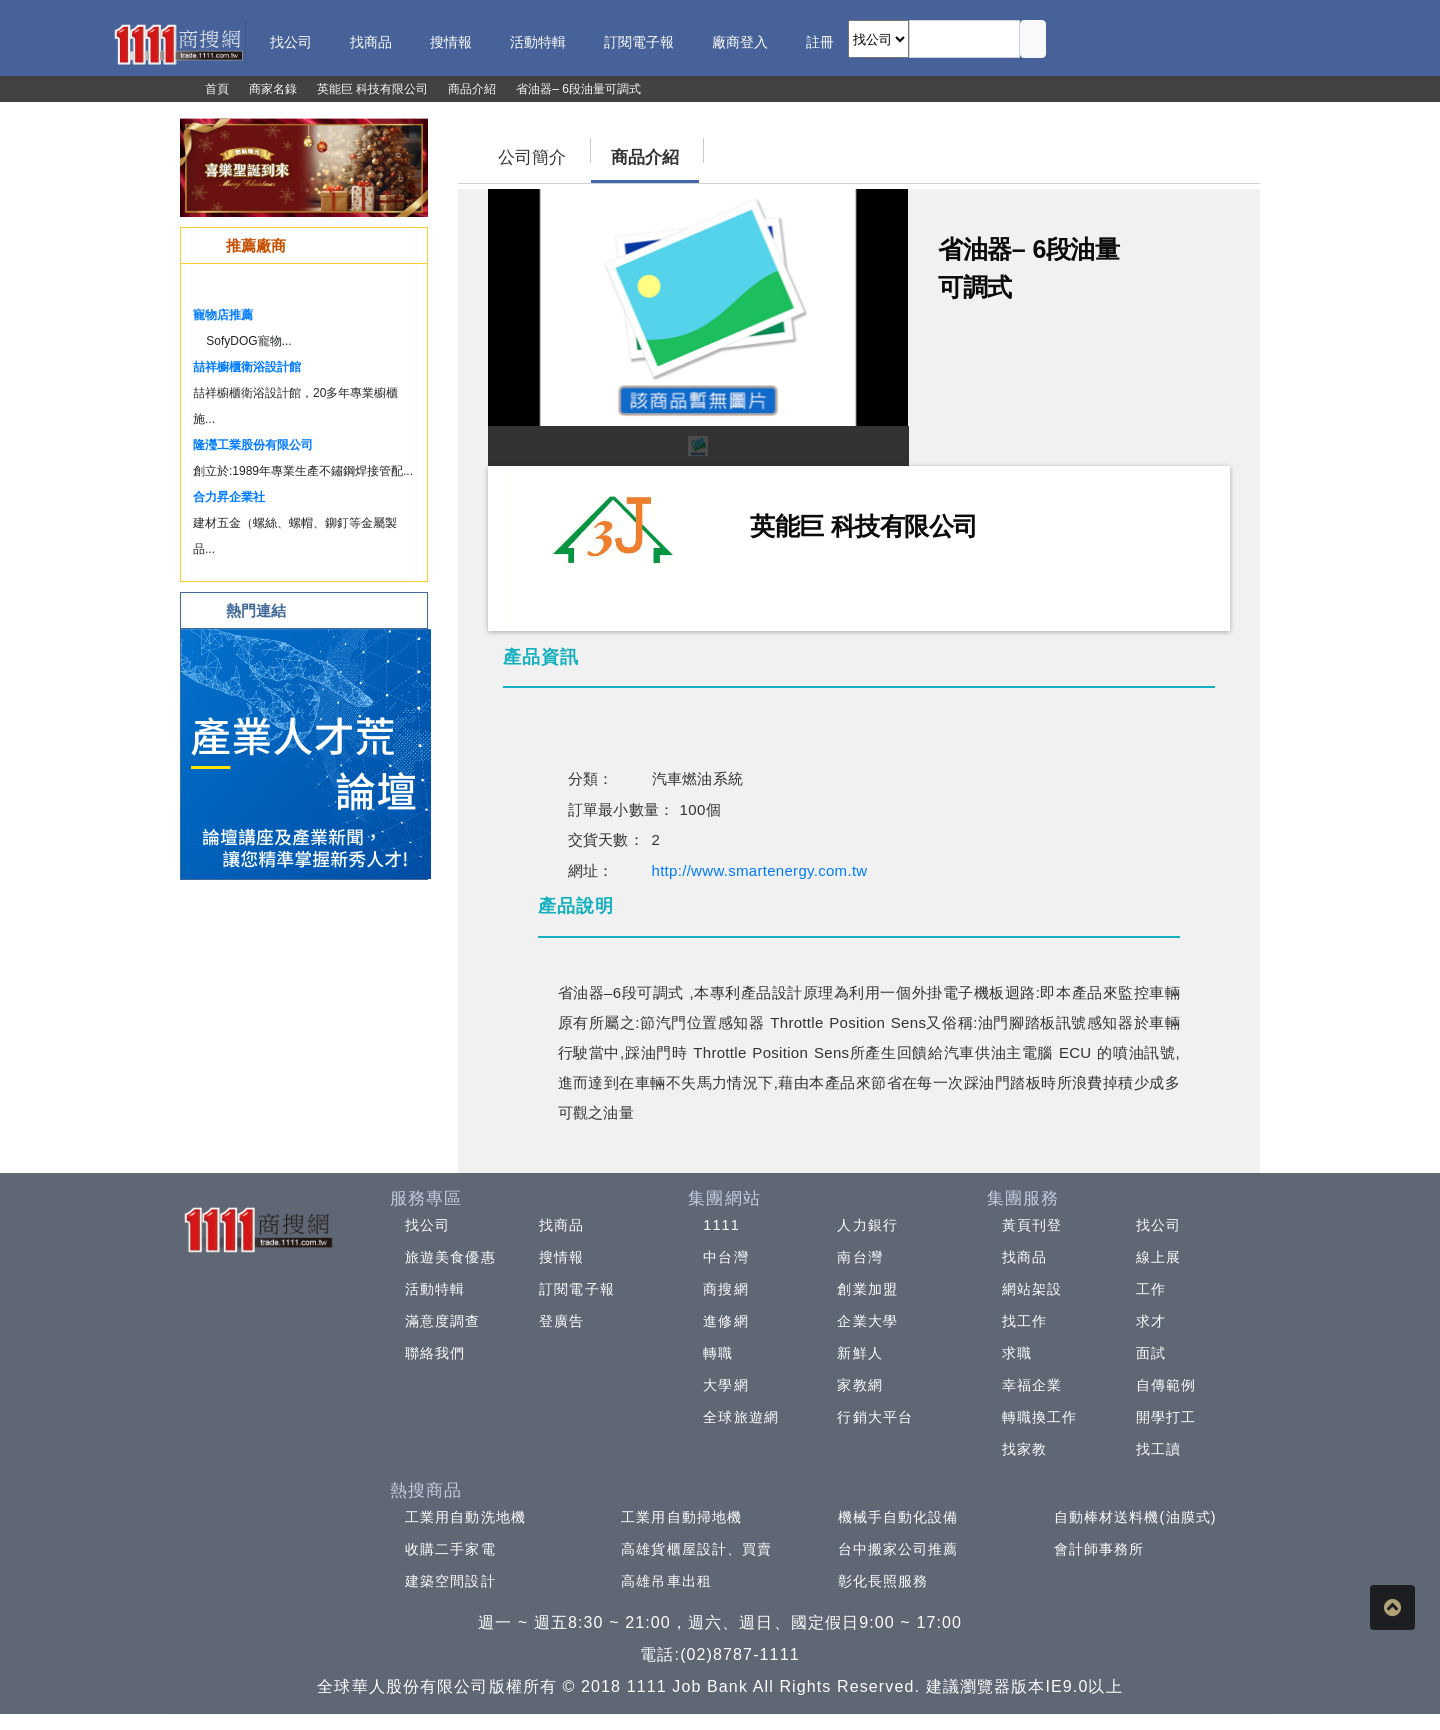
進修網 (725, 1321)
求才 (1151, 1321)
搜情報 (561, 1257)
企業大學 (867, 1321)
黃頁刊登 (1032, 1225)
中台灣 (725, 1257)
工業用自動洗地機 (465, 1517)
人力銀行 (867, 1225)
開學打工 (1166, 1417)
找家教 (1024, 1449)
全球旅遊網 (741, 1417)
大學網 (725, 1385)
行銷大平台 (875, 1417)
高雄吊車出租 (666, 1581)
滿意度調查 (443, 1321)
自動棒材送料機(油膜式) (1135, 1517)
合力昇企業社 (229, 497)
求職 (1017, 1353)
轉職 (718, 1353)
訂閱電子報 (577, 1289)
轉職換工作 (1040, 1417)
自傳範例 (1166, 1385)
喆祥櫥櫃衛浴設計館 (247, 367)
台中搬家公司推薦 (898, 1549)
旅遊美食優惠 (450, 1257)
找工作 (1024, 1321)
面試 (1151, 1353)
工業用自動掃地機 (681, 1517)
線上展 (1158, 1257)
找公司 (427, 1225)
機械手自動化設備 (898, 1517)
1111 (721, 1225)
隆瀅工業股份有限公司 (253, 445)
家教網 (859, 1385)
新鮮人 (859, 1353)
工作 (1151, 1289)
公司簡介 (532, 157)
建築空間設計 (450, 1581)
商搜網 (725, 1289)
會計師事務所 (1099, 1549)
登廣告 (561, 1321)
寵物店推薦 (223, 315)
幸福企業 (1032, 1385)
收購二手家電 (450, 1549)
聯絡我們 (435, 1353)
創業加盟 (867, 1289)
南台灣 (859, 1257)
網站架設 (1032, 1289)
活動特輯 (435, 1289)
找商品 (561, 1225)
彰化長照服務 (883, 1581)
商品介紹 (645, 157)
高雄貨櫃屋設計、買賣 (696, 1549)
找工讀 (1158, 1449)
